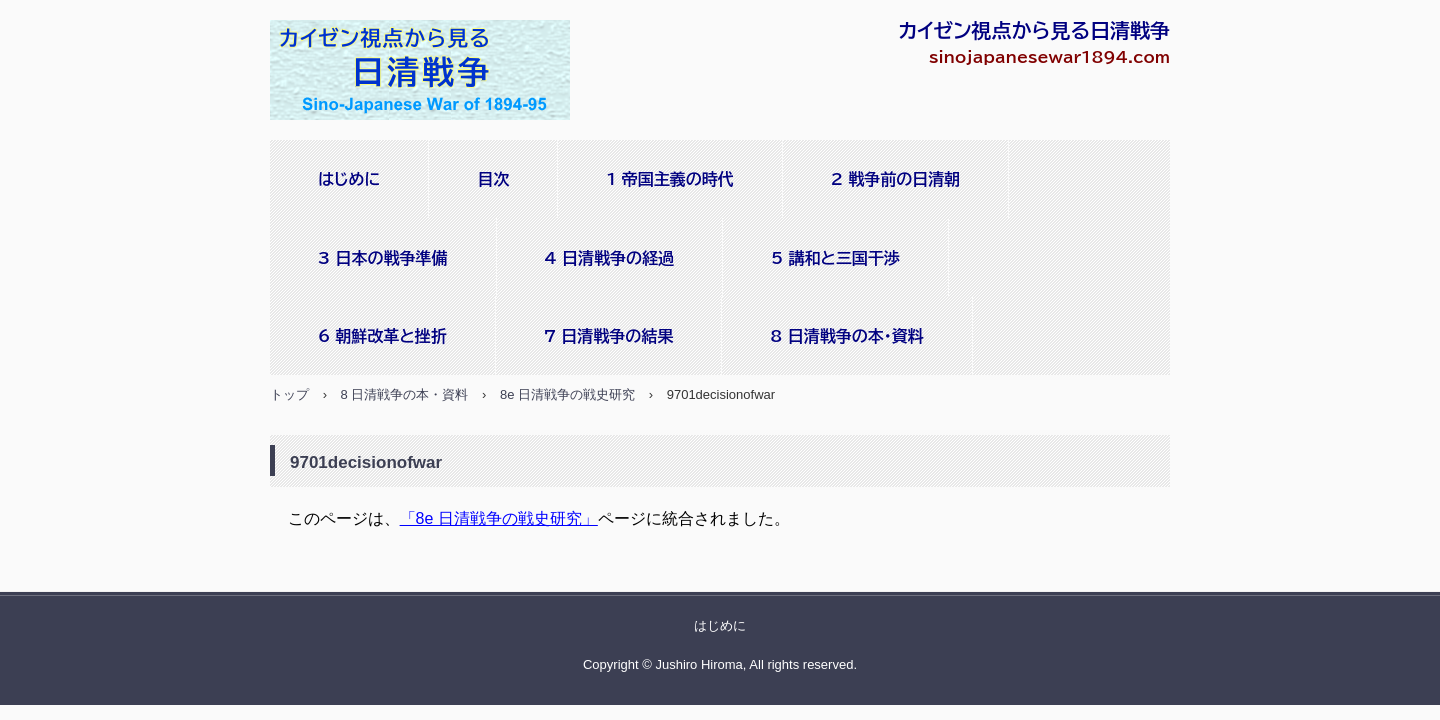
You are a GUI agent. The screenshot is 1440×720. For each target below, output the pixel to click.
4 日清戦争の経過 (610, 258)
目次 (493, 179)
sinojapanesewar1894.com (425, 72)
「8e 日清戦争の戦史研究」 (499, 518)
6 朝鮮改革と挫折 (382, 336)
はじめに (349, 179)
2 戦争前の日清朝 (896, 179)
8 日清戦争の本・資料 (847, 336)
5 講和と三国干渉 (835, 258)
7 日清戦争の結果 (609, 336)
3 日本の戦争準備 (383, 258)
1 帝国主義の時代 (669, 179)
